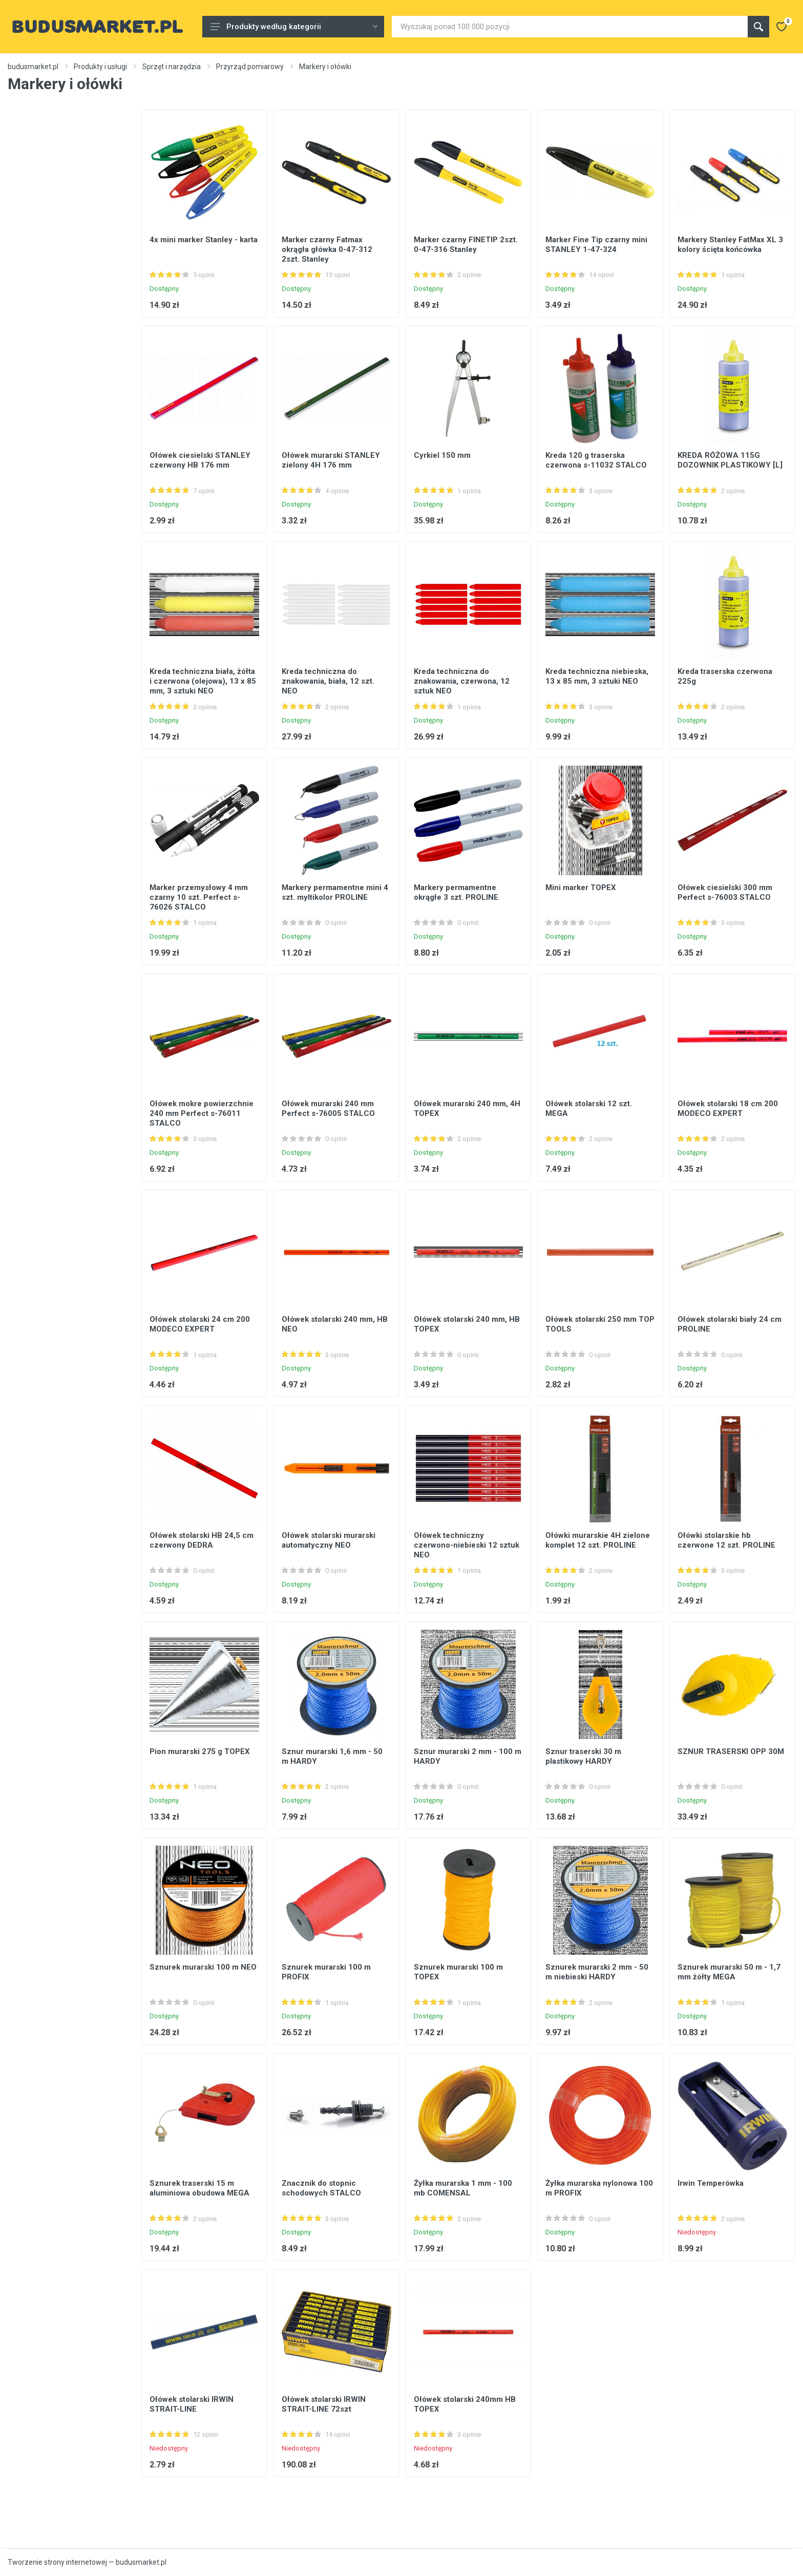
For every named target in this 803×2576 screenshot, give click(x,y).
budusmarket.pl (33, 66)
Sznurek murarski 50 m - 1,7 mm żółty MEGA (729, 1971)
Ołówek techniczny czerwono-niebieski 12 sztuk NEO (466, 1545)
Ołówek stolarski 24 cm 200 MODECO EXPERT (200, 1324)
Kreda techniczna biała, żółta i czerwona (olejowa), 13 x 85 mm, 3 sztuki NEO (203, 681)
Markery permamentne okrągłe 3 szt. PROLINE (456, 892)
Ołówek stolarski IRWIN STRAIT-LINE (192, 2404)
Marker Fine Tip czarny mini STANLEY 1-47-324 (596, 244)
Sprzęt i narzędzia (171, 66)
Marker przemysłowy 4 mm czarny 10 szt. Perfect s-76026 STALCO (199, 897)
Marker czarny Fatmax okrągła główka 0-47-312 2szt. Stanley (327, 249)
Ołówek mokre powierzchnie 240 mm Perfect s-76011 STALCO (201, 1113)
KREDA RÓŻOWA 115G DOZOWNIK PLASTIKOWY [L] (730, 460)
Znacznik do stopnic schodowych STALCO (321, 2188)
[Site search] (570, 26)
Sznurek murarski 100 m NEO (203, 1967)
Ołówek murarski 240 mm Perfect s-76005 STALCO (328, 1108)
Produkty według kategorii (293, 26)
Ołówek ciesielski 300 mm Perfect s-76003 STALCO (725, 892)
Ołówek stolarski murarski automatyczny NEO (328, 1540)
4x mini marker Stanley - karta (204, 239)
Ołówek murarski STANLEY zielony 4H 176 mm (331, 460)
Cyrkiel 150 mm (442, 455)
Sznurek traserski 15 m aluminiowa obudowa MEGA (199, 2188)
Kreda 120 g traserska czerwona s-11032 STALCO (596, 460)
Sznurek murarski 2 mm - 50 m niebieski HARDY (596, 1971)
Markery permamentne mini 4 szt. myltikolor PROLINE (335, 892)
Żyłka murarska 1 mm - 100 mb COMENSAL (463, 2188)
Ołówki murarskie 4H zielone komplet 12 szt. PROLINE (597, 1540)
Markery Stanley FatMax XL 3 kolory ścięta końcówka (730, 244)
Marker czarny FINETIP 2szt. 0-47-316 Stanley (466, 244)
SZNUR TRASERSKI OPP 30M (731, 1751)
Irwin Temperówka (711, 2183)
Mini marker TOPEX (580, 887)
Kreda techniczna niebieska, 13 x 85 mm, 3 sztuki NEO (596, 676)
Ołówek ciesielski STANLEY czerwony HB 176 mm (200, 460)
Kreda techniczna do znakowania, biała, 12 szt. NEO (328, 681)
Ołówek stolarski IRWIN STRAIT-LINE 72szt (324, 2404)
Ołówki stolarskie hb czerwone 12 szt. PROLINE (726, 1540)
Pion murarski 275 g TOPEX (200, 1751)
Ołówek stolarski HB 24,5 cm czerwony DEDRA (201, 1540)
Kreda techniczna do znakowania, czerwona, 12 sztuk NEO (462, 681)
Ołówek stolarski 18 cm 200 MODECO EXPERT (728, 1108)
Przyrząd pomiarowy (250, 66)
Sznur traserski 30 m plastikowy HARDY (583, 1756)
